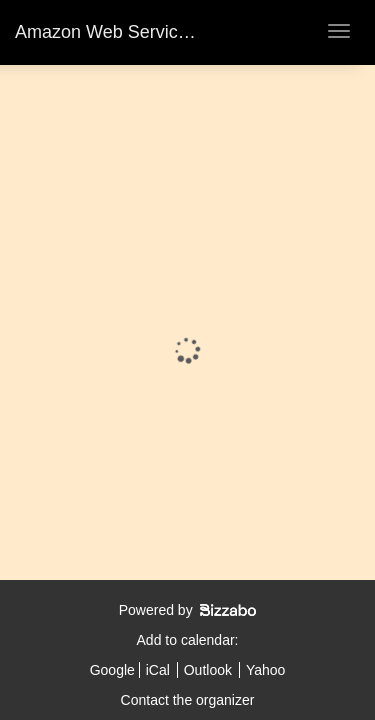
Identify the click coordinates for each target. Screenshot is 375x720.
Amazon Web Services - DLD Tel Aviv (164, 32)
